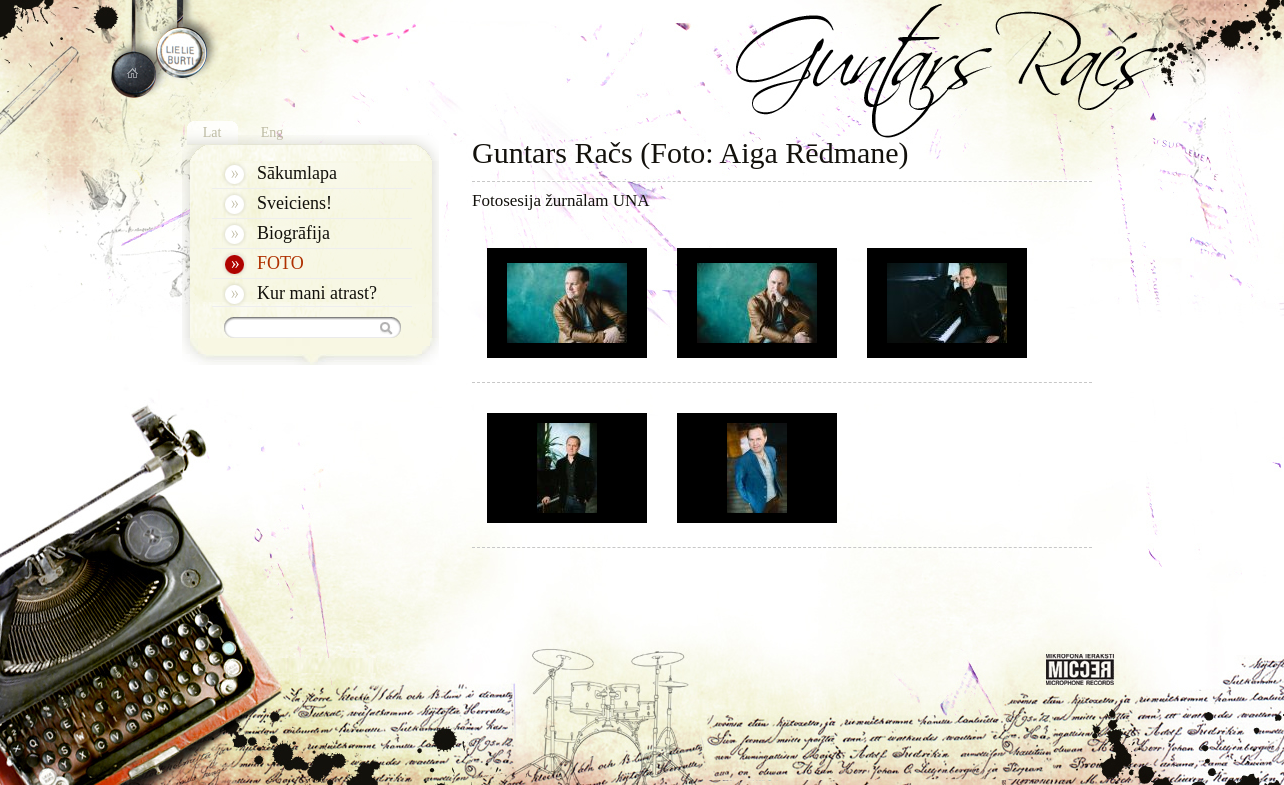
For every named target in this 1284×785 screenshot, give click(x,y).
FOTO (280, 263)
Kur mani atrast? (317, 293)
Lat (212, 132)
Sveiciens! (294, 203)
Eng (272, 132)
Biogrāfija (293, 233)
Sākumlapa (297, 173)
